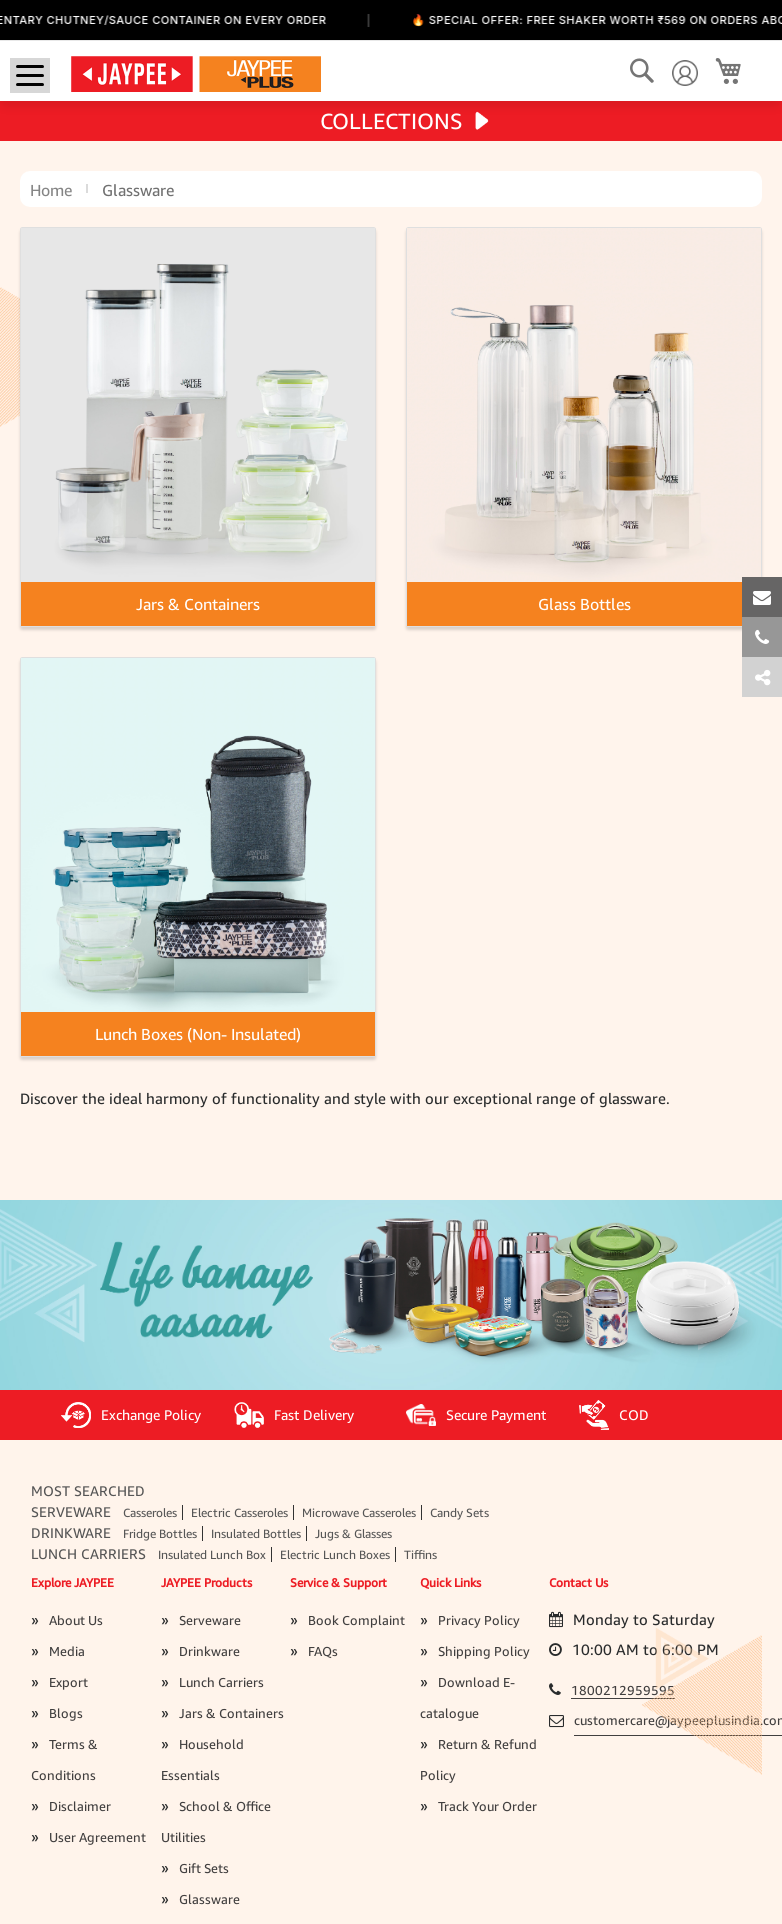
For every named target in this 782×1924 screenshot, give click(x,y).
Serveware (71, 1511)
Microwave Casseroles (359, 1512)
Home (51, 190)
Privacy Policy (479, 1620)
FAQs (323, 1651)
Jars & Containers (231, 1713)
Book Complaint (356, 1620)
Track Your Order (487, 1806)
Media (67, 1651)
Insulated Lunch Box (212, 1554)
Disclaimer (80, 1806)
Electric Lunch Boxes (335, 1554)
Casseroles (150, 1512)
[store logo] (196, 73)
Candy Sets (459, 1512)
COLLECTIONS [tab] (391, 121)
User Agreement (97, 1837)
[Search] (641, 71)
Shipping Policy (484, 1651)
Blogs (66, 1713)
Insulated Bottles (256, 1533)
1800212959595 (623, 1690)
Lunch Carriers (88, 1553)
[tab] (762, 677)
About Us (76, 1620)
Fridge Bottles (160, 1533)
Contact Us (578, 1582)
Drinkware (71, 1532)
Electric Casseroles (239, 1512)
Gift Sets (204, 1868)
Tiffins (420, 1554)
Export (68, 1682)
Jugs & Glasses (353, 1533)
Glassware (209, 1899)
